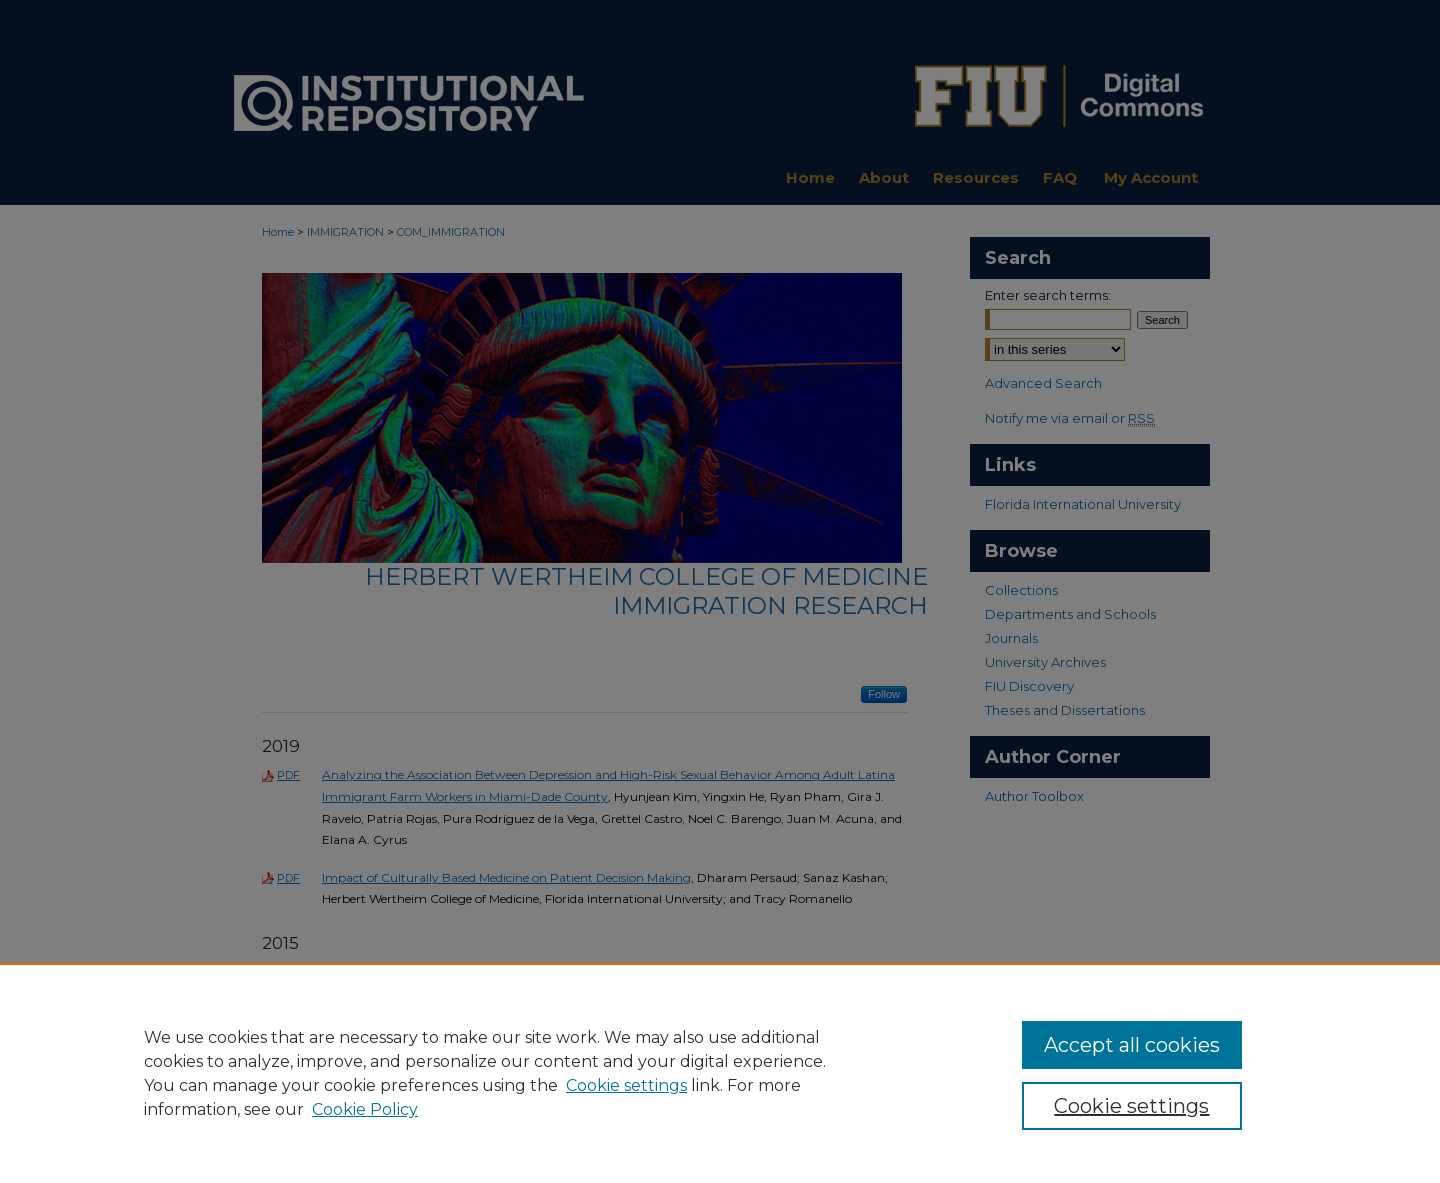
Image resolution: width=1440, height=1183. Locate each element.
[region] (720, 1073)
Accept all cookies (1132, 1045)
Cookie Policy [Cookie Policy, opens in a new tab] (365, 1109)
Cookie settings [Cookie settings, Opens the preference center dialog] (1131, 1106)
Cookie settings (626, 1085)
